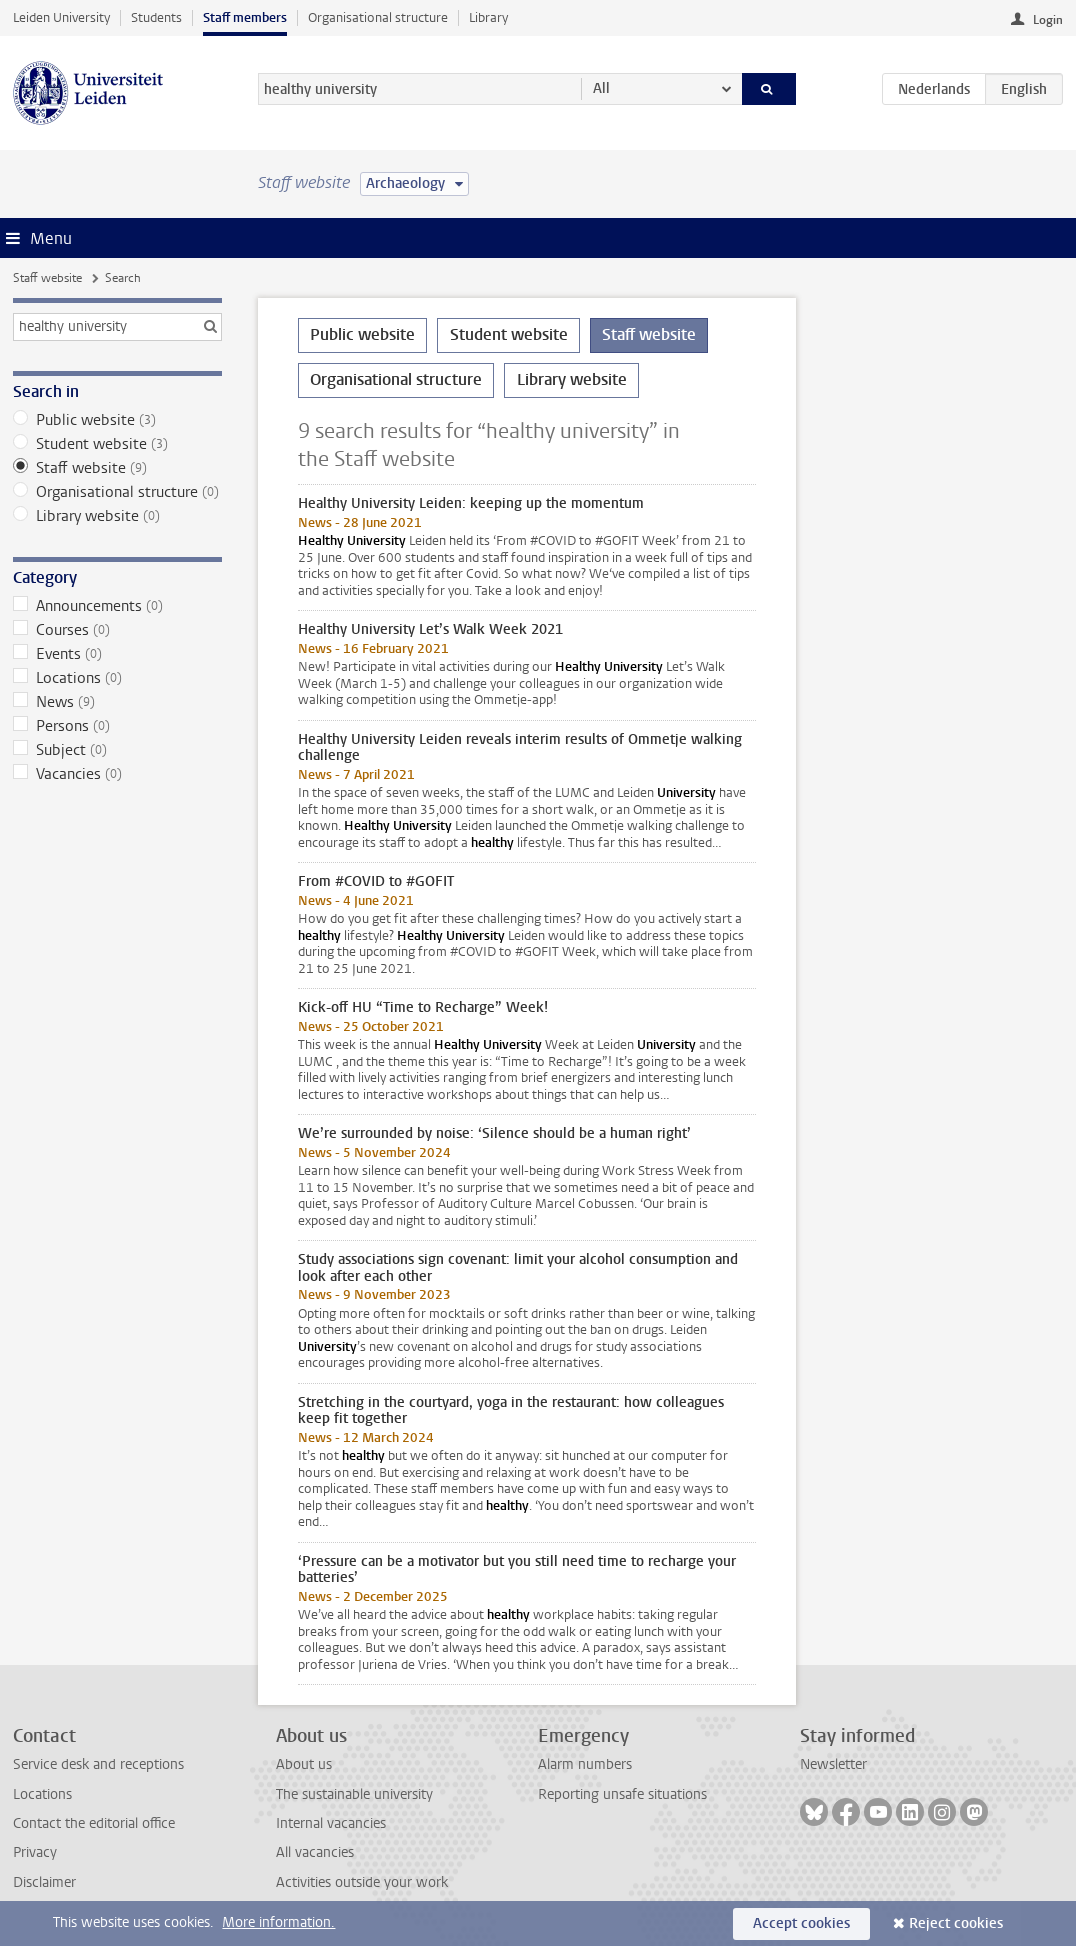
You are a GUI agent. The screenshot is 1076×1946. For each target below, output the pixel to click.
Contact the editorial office (94, 1823)
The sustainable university (354, 1794)
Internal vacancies (331, 1823)
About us (304, 1764)
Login (1048, 20)
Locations (117, 678)
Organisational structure (378, 17)
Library (488, 17)
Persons (117, 726)
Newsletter (833, 1764)
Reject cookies (956, 1923)
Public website (117, 420)
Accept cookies (801, 1923)
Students (156, 17)
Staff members (245, 17)
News (117, 702)
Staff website (47, 278)
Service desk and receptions (98, 1764)
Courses (117, 630)
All (601, 88)
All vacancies (315, 1852)
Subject (117, 750)
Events (117, 654)
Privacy (35, 1852)
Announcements (117, 606)
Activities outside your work (362, 1882)
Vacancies (117, 774)
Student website (117, 444)
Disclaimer (44, 1882)
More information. (278, 1922)
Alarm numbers (585, 1764)
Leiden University (61, 17)
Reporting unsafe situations (622, 1794)
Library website (117, 516)
